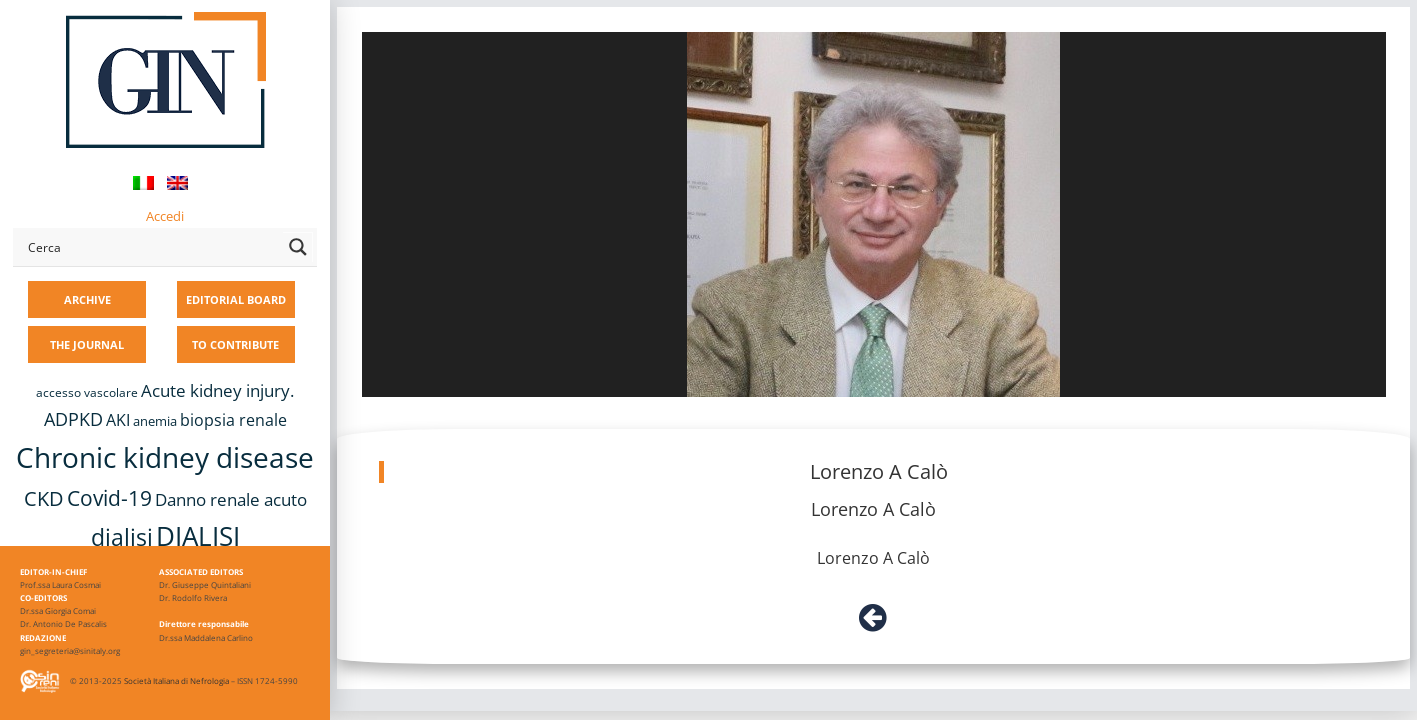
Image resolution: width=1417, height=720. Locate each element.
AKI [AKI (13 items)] (118, 420)
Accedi (165, 216)
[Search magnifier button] (298, 247)
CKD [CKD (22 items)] (44, 498)
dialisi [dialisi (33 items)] (122, 537)
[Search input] (151, 247)
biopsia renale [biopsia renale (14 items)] (233, 420)
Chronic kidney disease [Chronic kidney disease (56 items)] (165, 457)
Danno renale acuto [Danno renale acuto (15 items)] (231, 499)
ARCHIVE (87, 299)
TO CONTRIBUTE (235, 344)
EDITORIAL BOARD (236, 299)
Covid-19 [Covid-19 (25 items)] (109, 498)
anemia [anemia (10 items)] (155, 421)
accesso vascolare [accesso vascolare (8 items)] (87, 392)
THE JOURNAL (87, 344)
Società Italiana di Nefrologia (176, 680)
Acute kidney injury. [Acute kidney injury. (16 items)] (217, 390)
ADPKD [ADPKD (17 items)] (73, 419)
